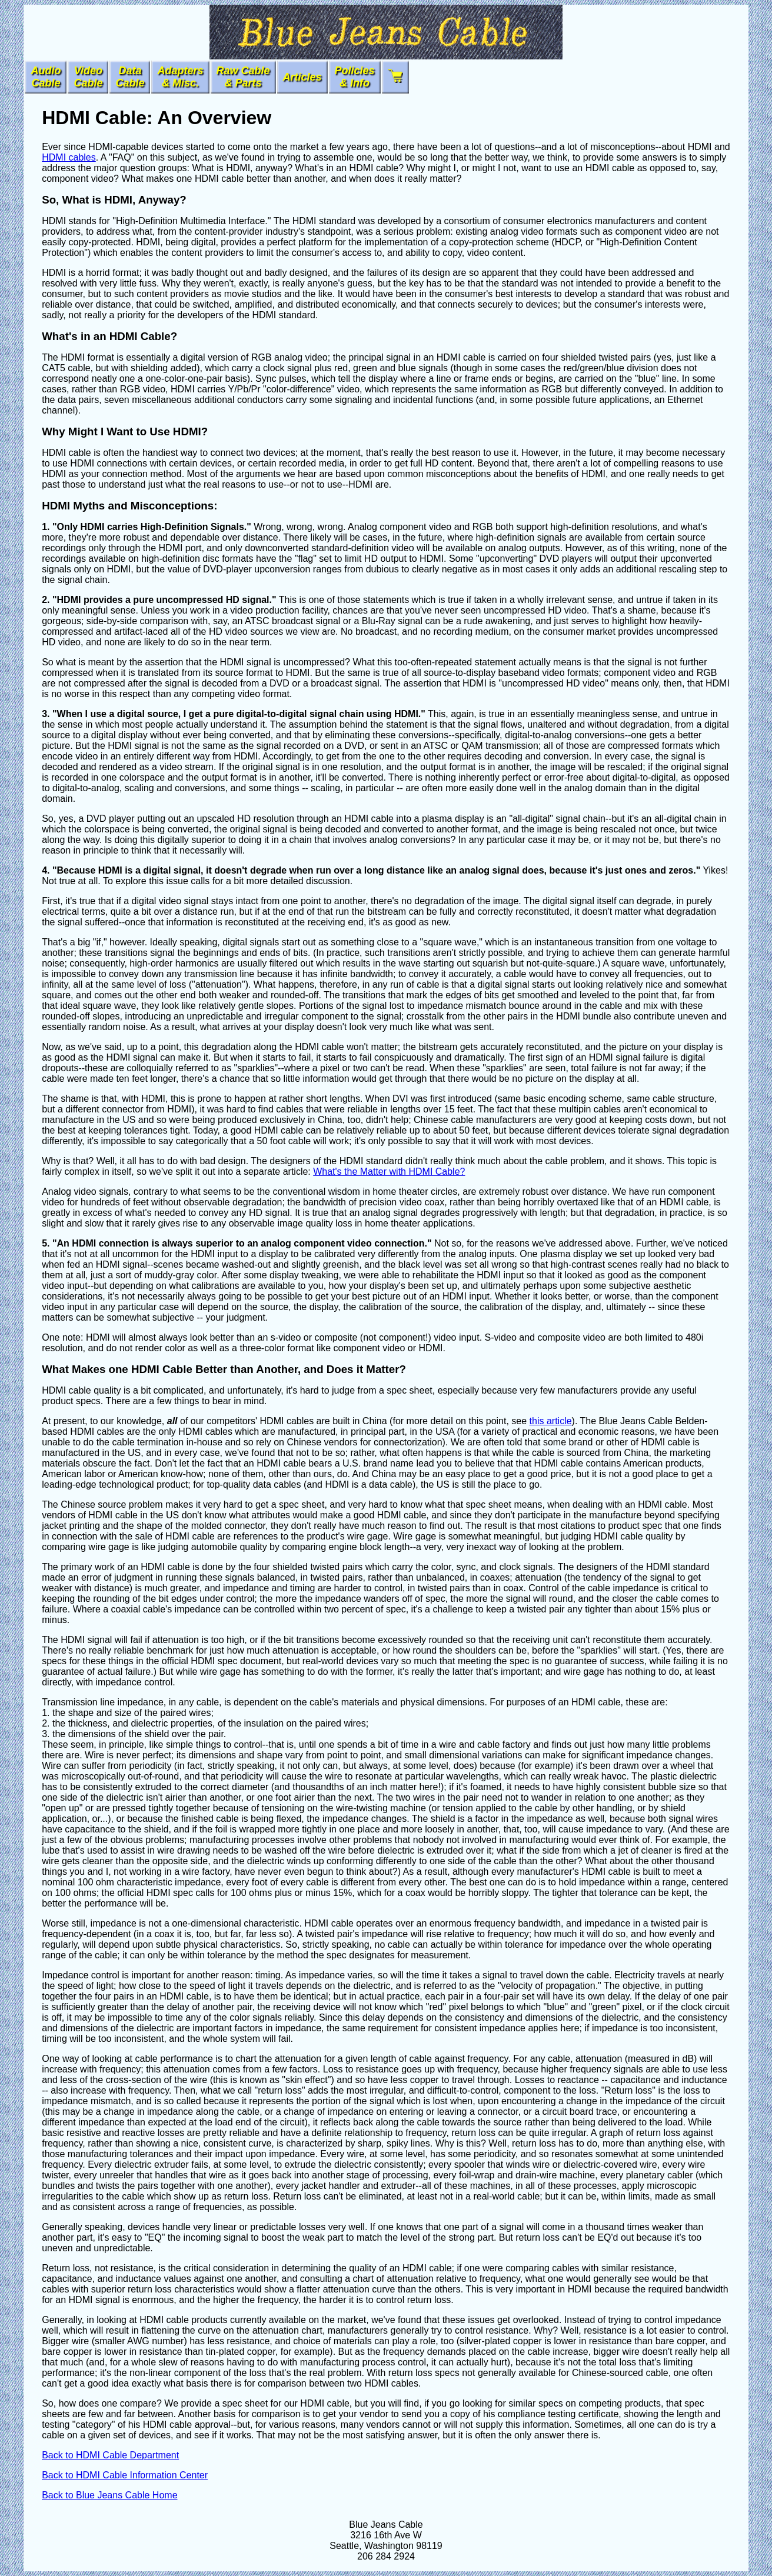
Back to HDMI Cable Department (110, 2455)
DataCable (129, 77)
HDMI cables (69, 157)
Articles (302, 77)
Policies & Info (355, 77)
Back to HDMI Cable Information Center (125, 2475)
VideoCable (88, 77)
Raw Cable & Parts (243, 77)
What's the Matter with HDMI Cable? (389, 1172)
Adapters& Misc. (180, 77)
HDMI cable (374, 168)
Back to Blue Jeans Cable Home (109, 2495)
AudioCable (46, 77)
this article (551, 1421)
